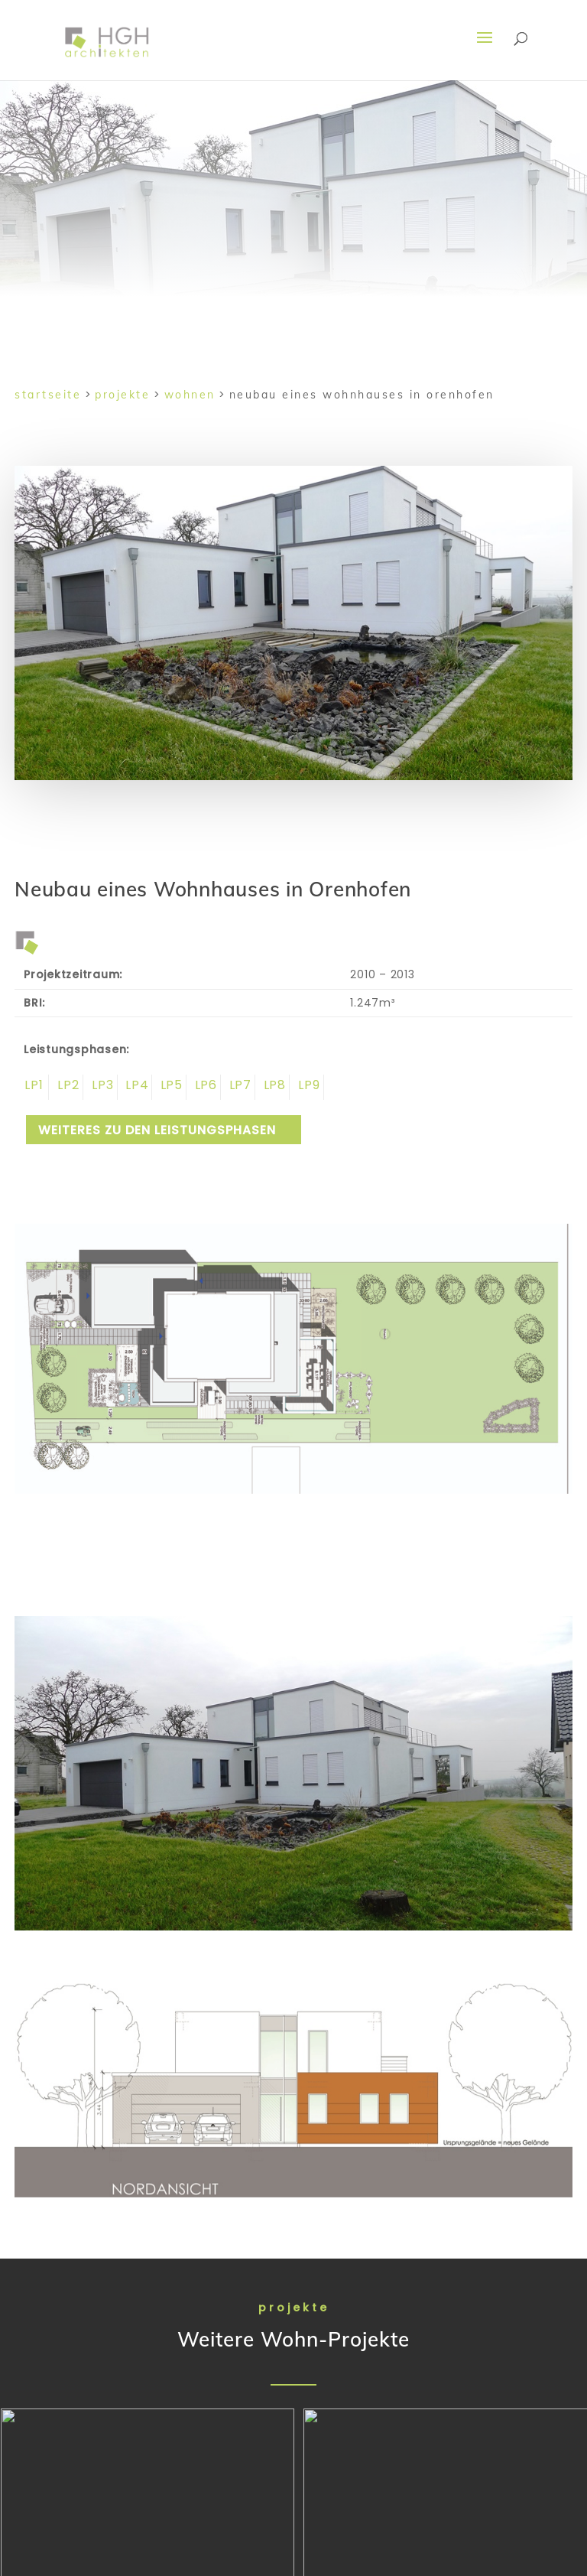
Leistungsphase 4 (135, 1087)
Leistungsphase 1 (32, 1087)
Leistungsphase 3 (100, 1087)
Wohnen (190, 395)
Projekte (122, 395)
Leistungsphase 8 (272, 1087)
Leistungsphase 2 (66, 1087)
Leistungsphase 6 (203, 1087)
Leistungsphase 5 (169, 1087)
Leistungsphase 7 (238, 1087)
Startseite (48, 395)
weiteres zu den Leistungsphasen (157, 1130)
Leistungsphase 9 (307, 1087)
